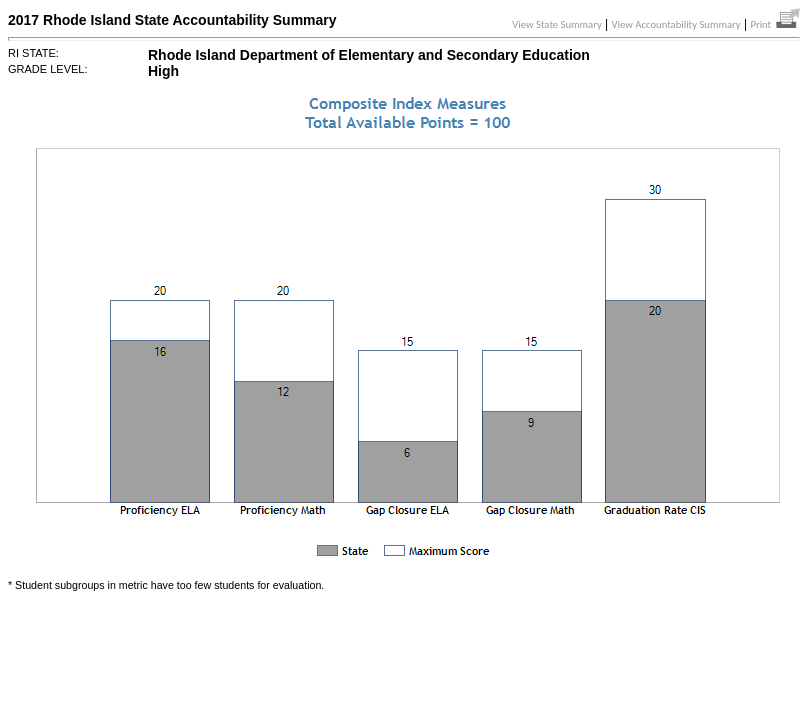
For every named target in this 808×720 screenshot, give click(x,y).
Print (775, 24)
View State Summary (557, 24)
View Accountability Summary (676, 24)
